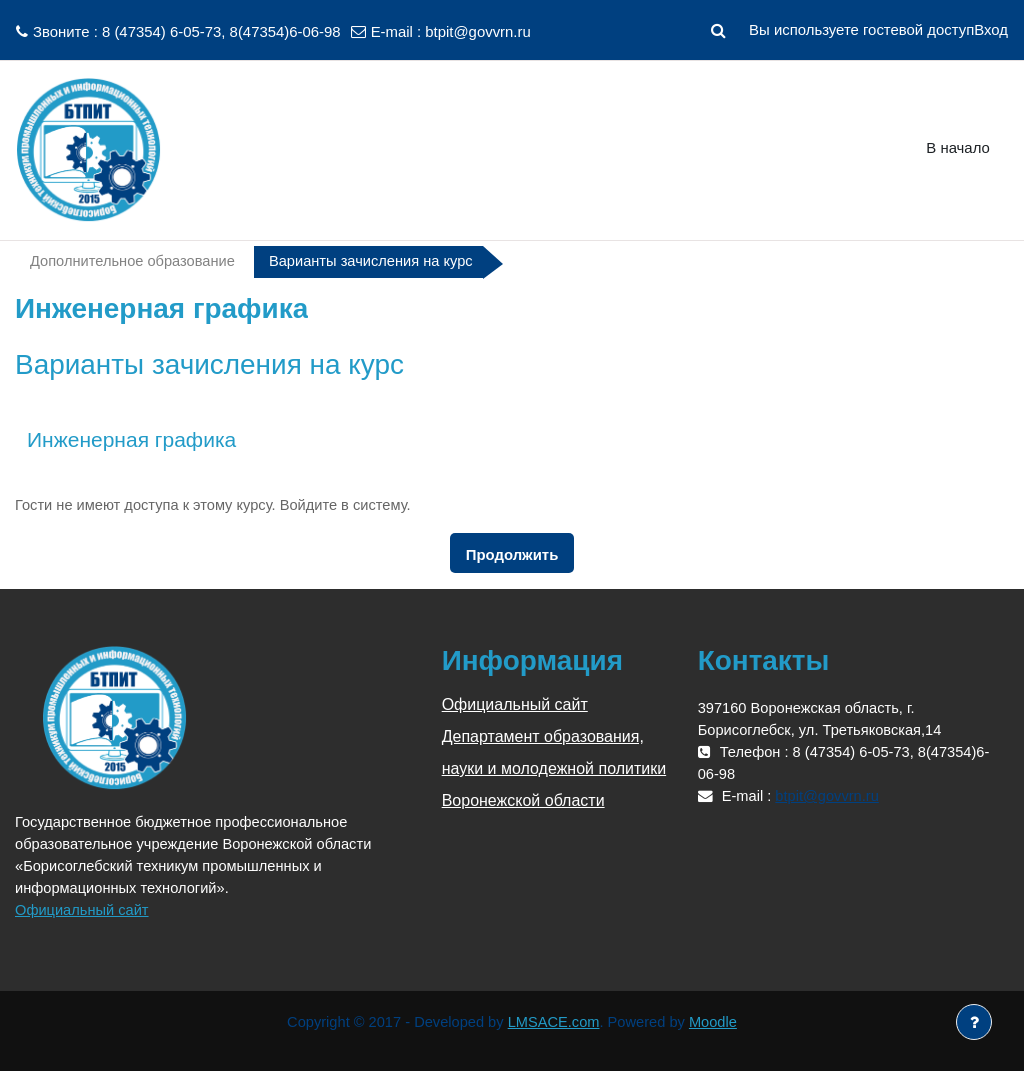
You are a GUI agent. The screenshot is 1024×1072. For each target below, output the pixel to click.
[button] (718, 30)
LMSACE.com (555, 1023)
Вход (991, 29)
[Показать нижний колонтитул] (974, 1022)
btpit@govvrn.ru (477, 31)
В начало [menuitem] (958, 147)
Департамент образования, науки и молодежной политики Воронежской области (554, 769)
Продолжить (512, 555)
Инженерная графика (131, 439)
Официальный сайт (83, 910)
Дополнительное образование (134, 261)
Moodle (716, 1023)
